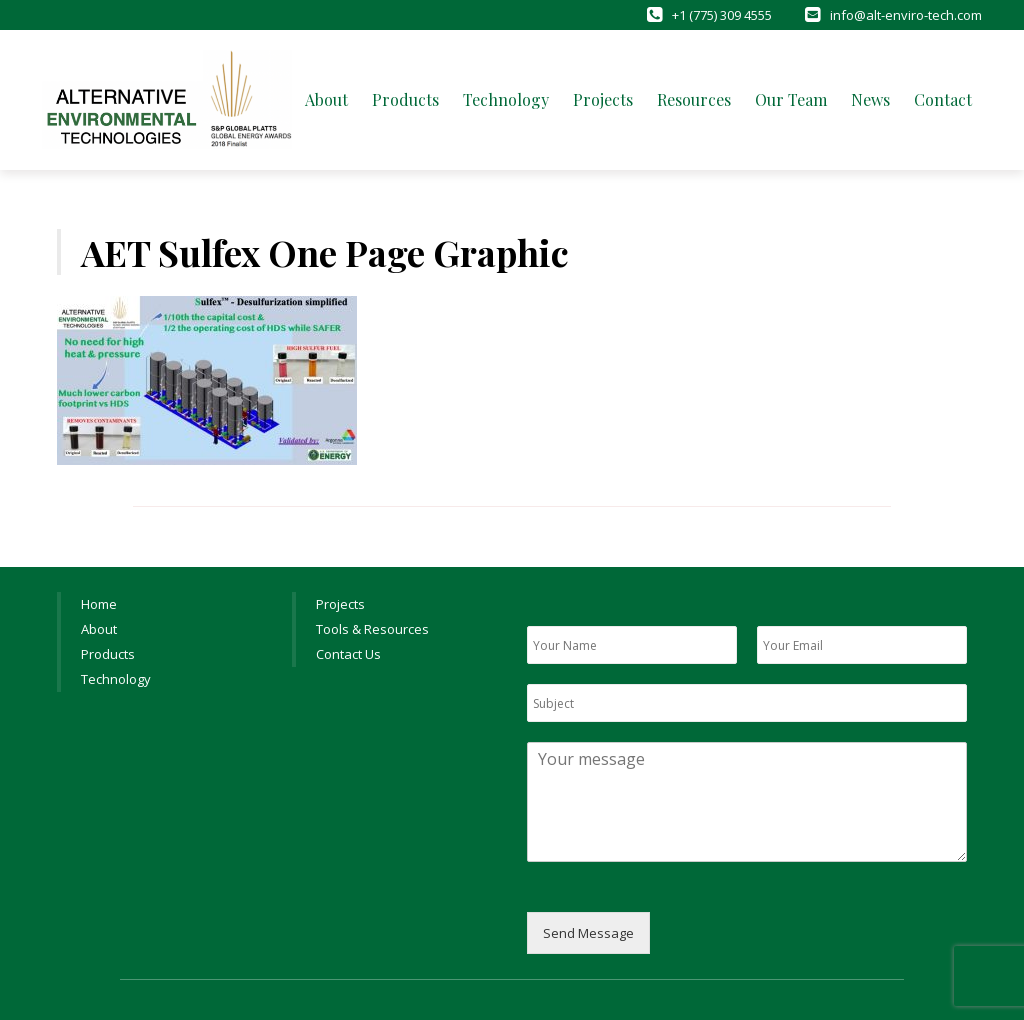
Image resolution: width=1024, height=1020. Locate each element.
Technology (506, 99)
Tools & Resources (372, 629)
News (870, 99)
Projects (603, 99)
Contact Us (348, 654)
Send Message (588, 933)
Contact (943, 99)
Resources (694, 99)
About (326, 99)
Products (405, 99)
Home (99, 604)
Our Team (791, 99)
